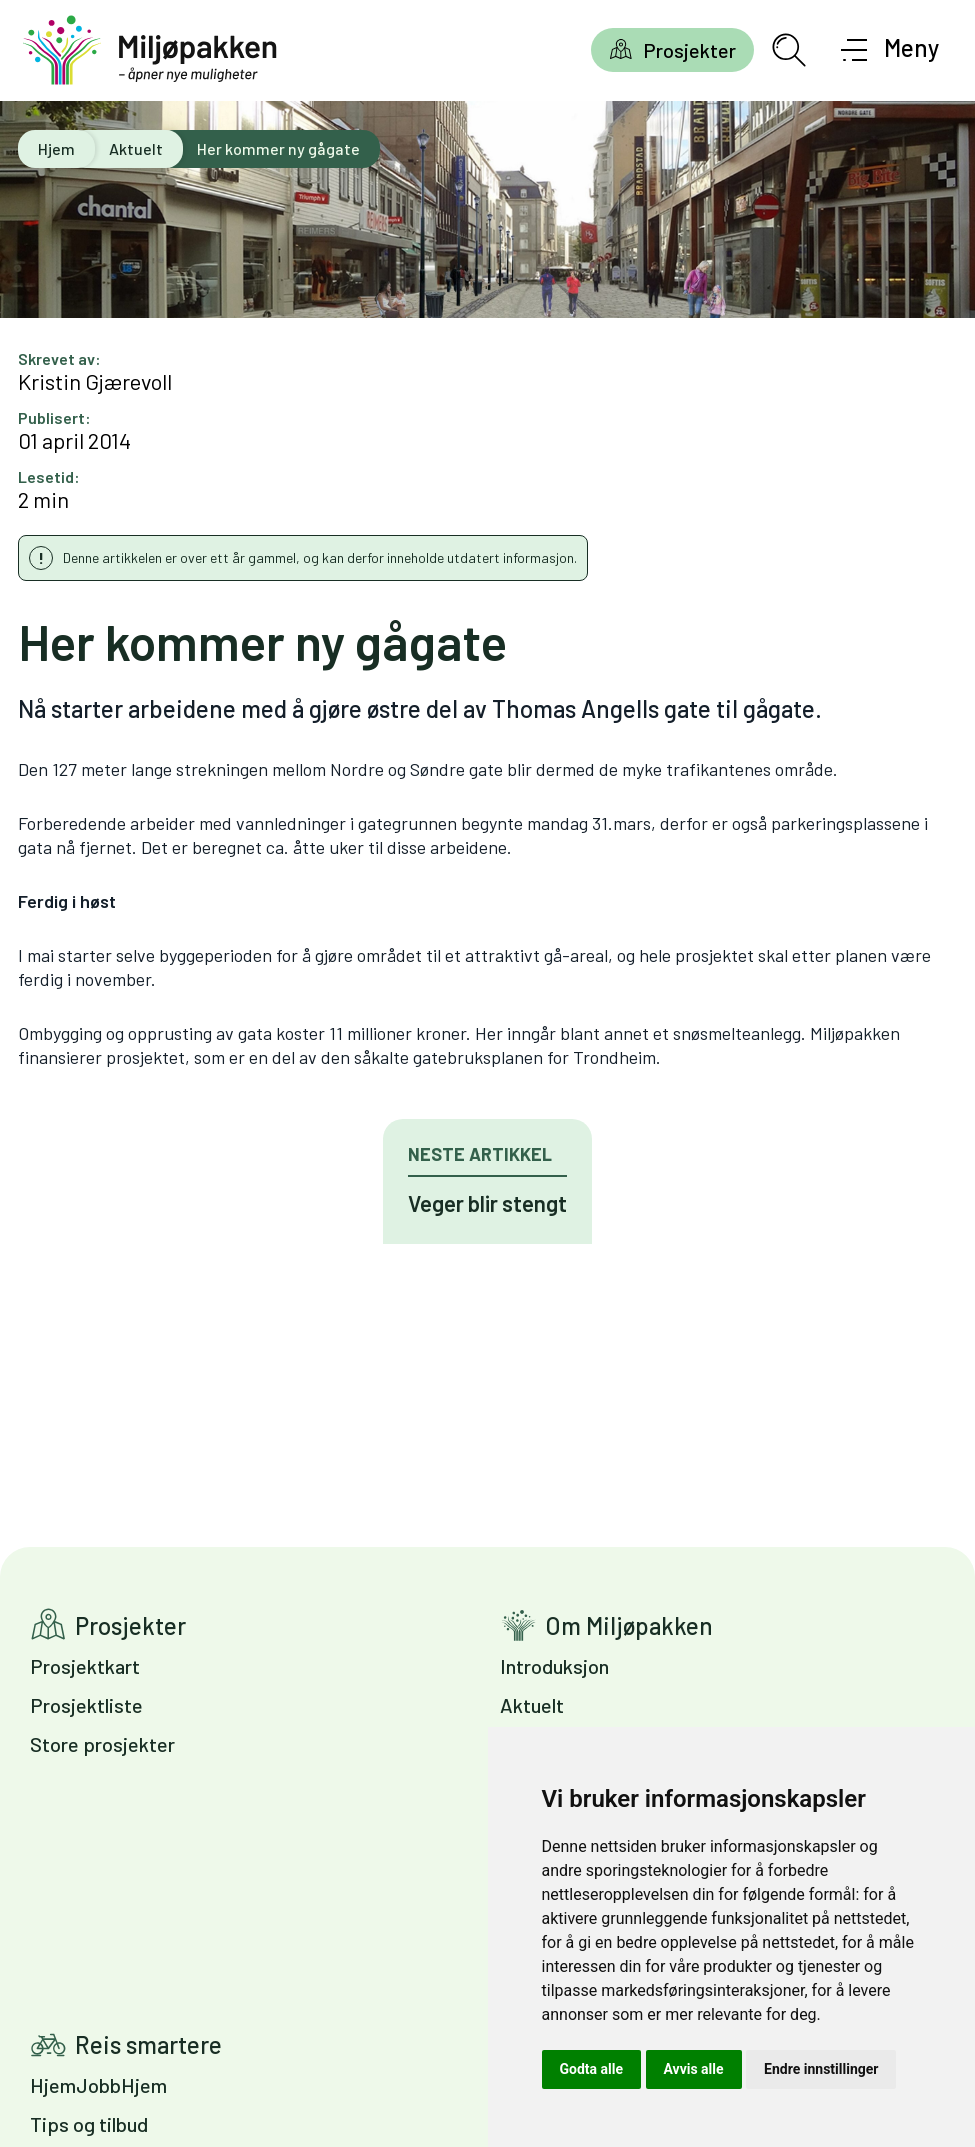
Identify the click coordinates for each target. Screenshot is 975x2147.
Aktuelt (136, 148)
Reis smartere (148, 2044)
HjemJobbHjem (98, 2085)
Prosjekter (689, 50)
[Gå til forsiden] (150, 50)
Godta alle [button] (592, 2069)
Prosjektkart (85, 1666)
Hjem (56, 148)
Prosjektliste (86, 1705)
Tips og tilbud (89, 2124)
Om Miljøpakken (629, 1625)
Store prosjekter (102, 1744)
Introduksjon (554, 1666)
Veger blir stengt (487, 1203)
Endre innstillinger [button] (821, 2069)
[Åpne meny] (890, 50)
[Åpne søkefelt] (789, 50)
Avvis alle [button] (694, 2069)
